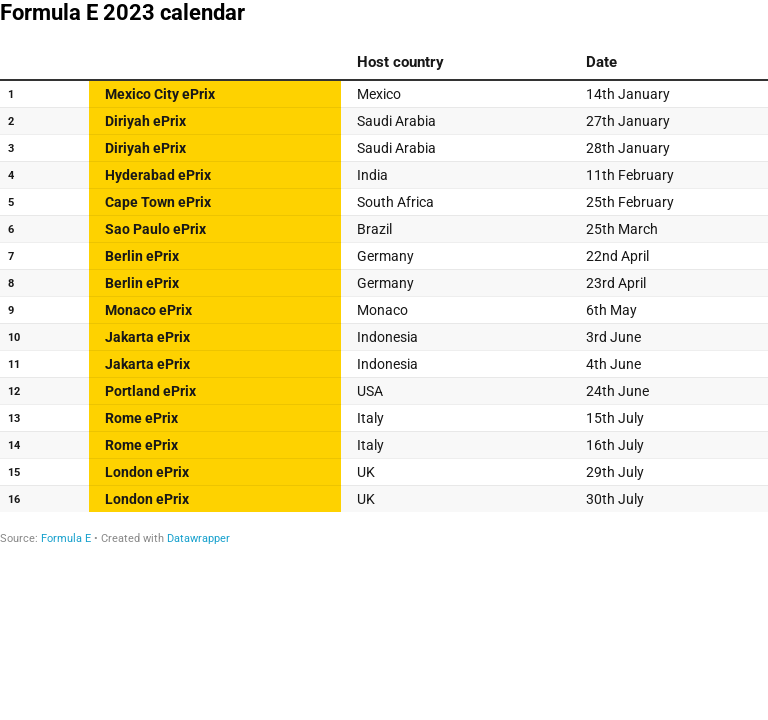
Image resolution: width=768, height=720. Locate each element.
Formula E (66, 538)
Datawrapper (198, 538)
